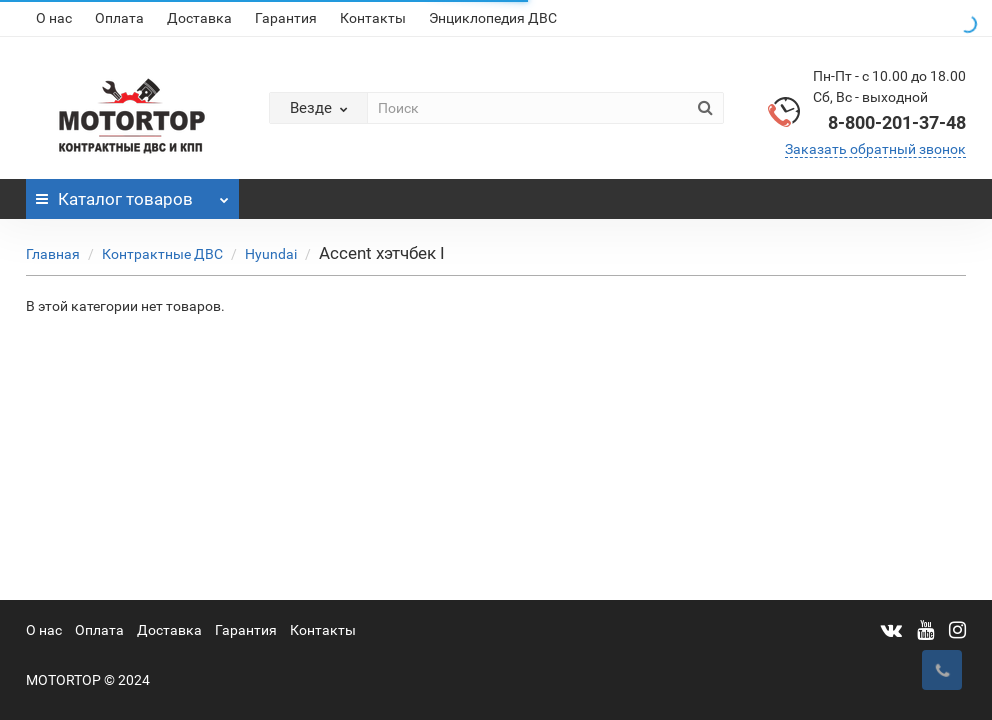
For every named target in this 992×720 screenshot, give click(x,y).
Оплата (119, 18)
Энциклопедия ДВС (493, 18)
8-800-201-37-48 (897, 122)
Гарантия (286, 18)
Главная (53, 254)
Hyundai (271, 254)
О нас (54, 18)
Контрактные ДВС (162, 254)
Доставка (199, 18)
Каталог (132, 194)
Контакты (373, 18)
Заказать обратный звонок (875, 149)
